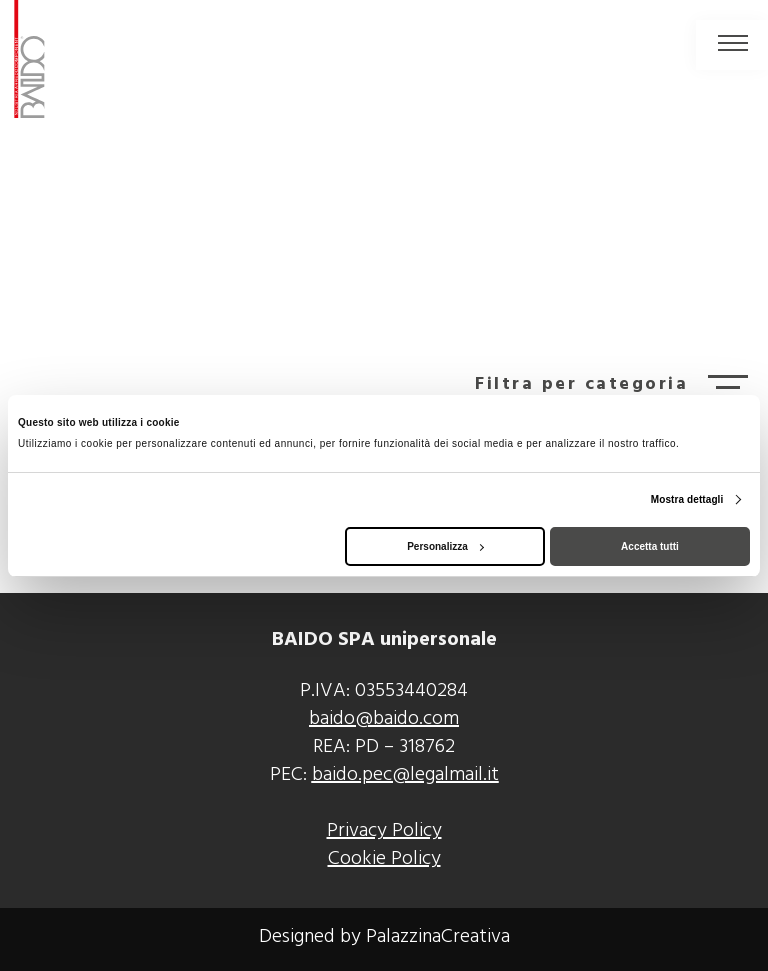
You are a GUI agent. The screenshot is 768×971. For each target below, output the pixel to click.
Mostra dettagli (687, 499)
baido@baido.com (384, 719)
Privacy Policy (384, 831)
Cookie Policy (384, 859)
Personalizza (445, 546)
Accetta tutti (650, 546)
